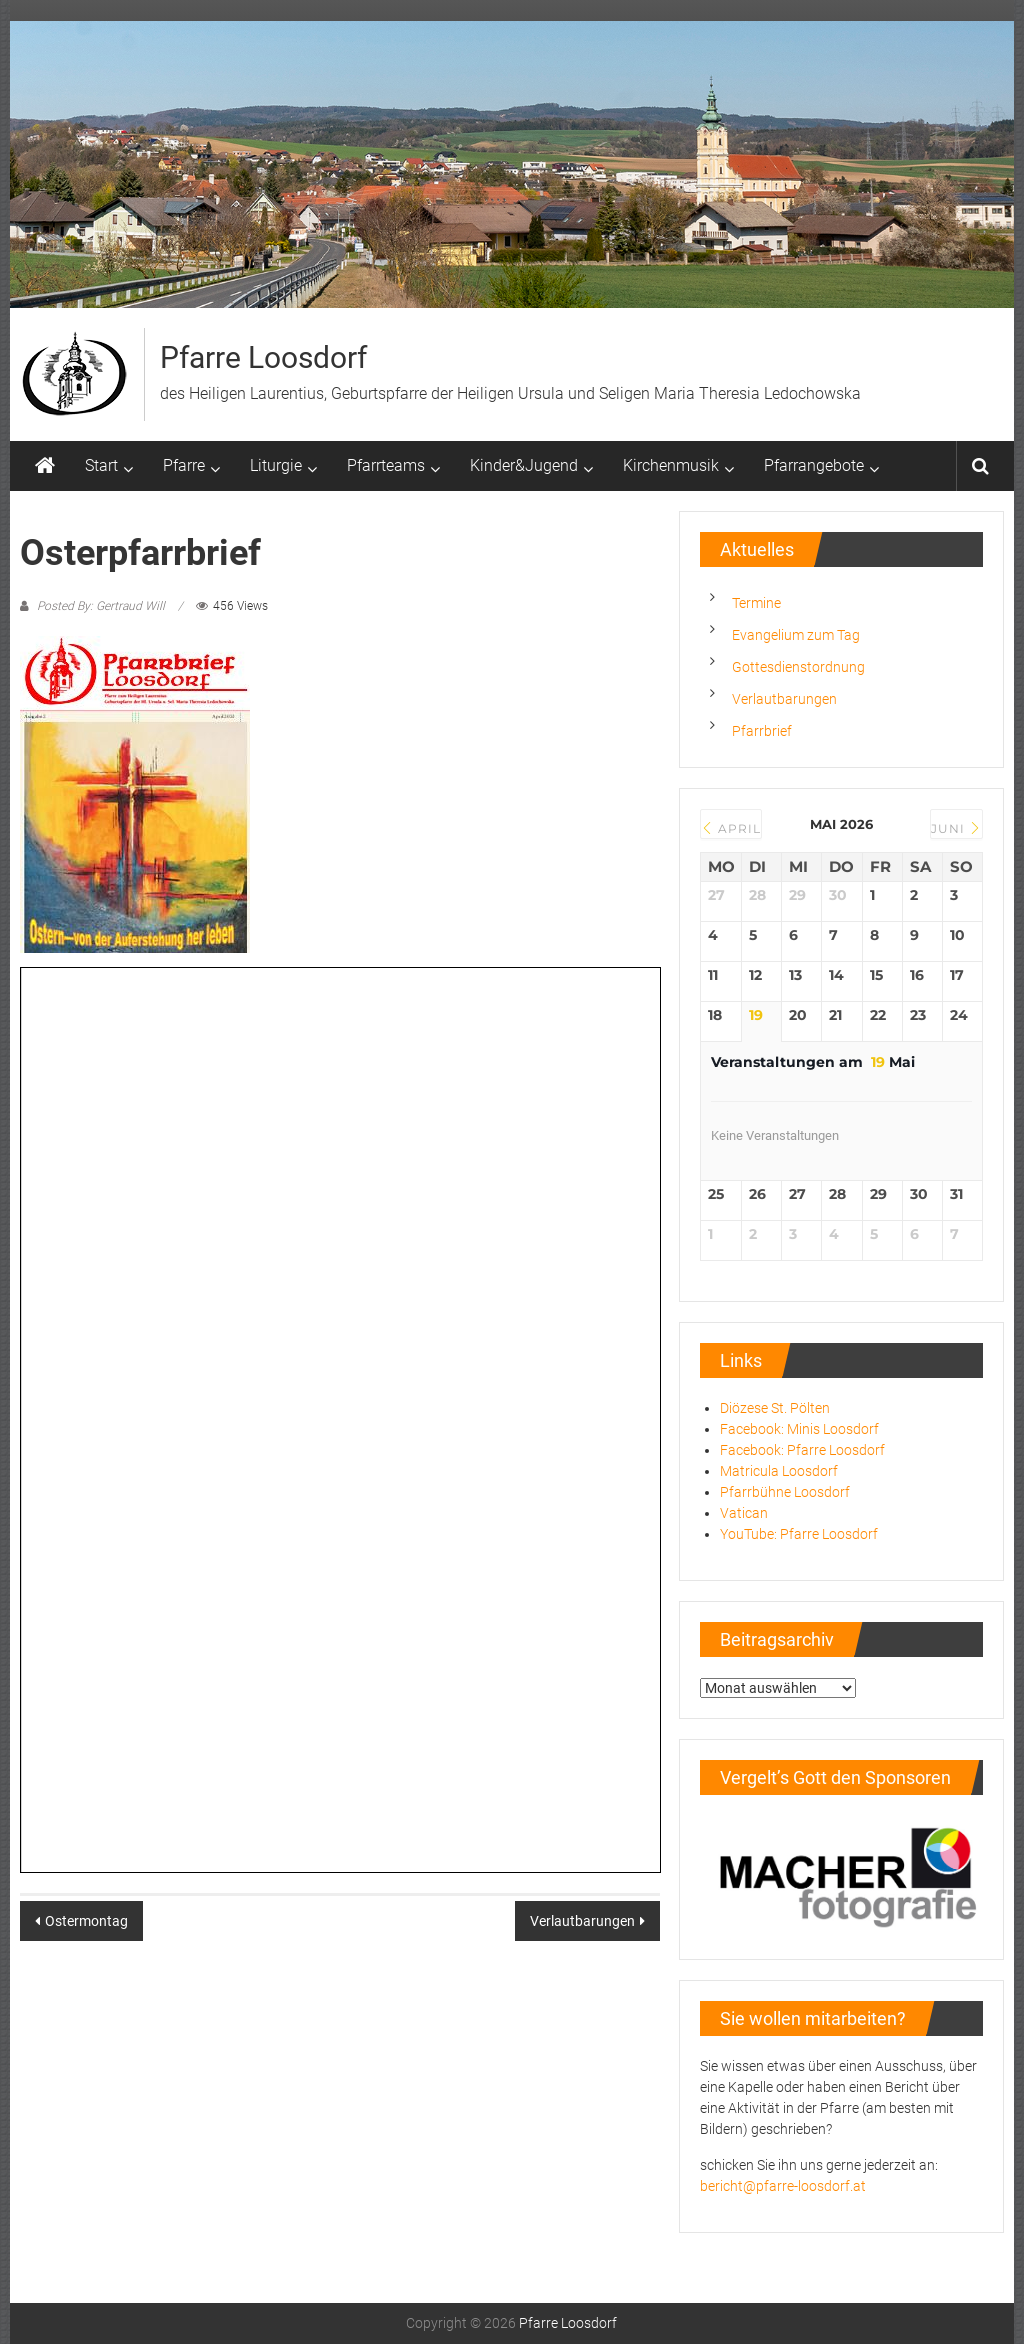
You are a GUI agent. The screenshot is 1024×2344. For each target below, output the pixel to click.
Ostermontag (86, 1921)
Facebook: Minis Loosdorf (799, 1429)
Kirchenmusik (671, 465)
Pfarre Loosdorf (263, 357)
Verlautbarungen (582, 1921)
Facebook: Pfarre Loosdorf (802, 1450)
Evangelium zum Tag (796, 635)
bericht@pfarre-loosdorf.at (783, 2186)
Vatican (744, 1513)
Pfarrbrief (762, 731)
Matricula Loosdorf (779, 1471)
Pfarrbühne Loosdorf (785, 1492)
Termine (756, 603)
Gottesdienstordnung (798, 667)
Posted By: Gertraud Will (101, 606)
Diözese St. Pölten (775, 1408)
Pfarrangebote (814, 465)
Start (101, 465)
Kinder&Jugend (524, 465)
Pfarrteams (386, 465)
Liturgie (276, 465)
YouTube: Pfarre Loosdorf (799, 1534)
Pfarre (184, 465)
